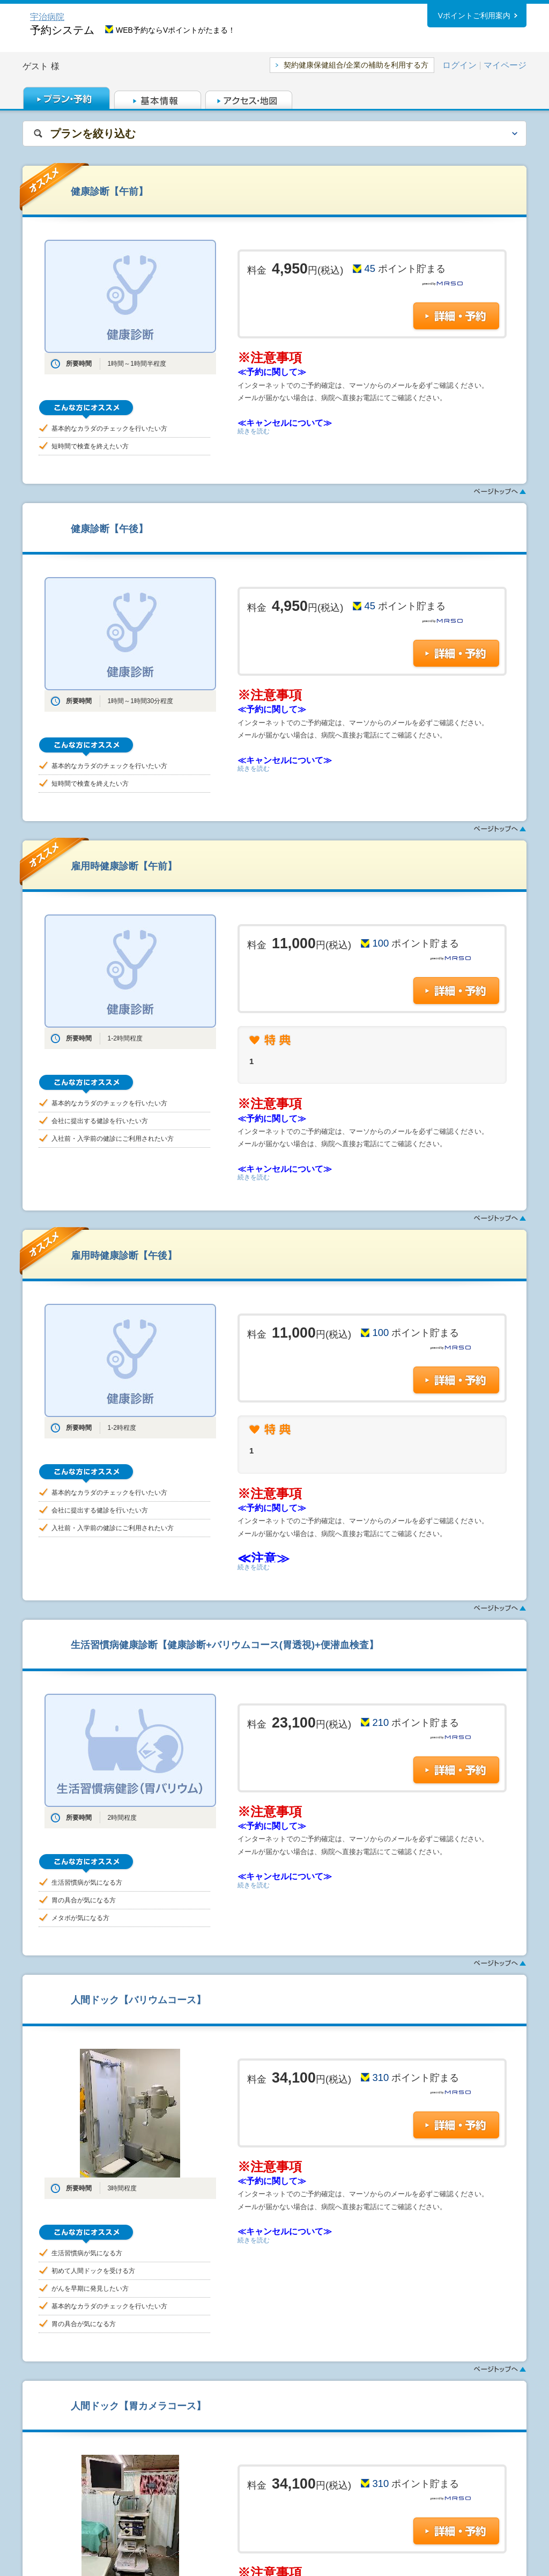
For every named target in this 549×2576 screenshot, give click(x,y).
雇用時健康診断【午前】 (124, 866)
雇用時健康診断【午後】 (124, 1255)
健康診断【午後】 (109, 528)
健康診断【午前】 (109, 191)
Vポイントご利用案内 (474, 15)
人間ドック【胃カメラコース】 (138, 2405)
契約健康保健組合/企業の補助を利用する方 (356, 65)
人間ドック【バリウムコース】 (138, 1999)
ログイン (459, 65)
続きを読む (254, 431)
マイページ (505, 65)
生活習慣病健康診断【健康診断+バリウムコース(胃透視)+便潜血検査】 (225, 1644)
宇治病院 (47, 16)
